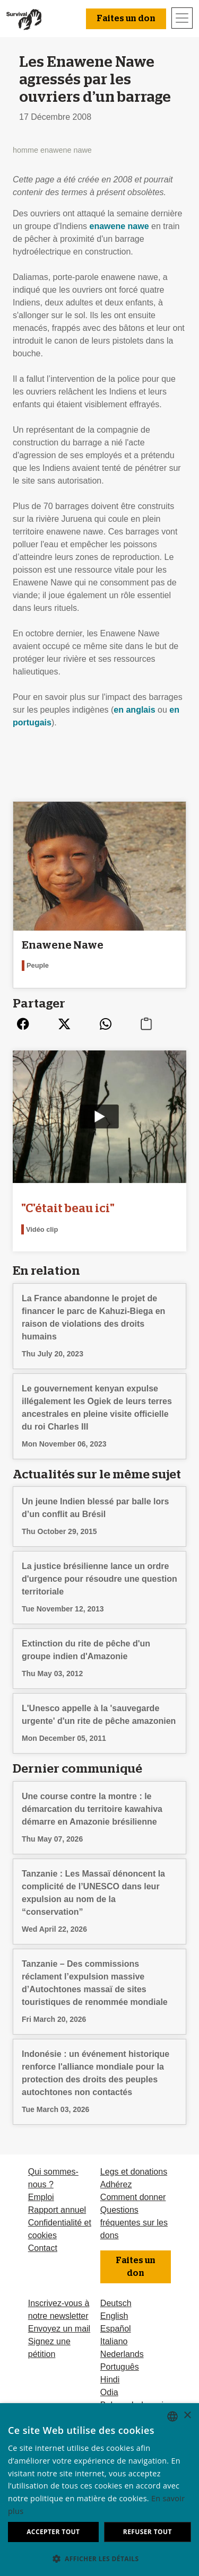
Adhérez (116, 2184)
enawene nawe (119, 226)
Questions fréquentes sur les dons (134, 2222)
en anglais (134, 709)
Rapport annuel (57, 2209)
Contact (42, 2248)
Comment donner (133, 2197)
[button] (99, 2558)
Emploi (41, 2197)
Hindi (109, 2379)
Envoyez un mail (59, 2328)
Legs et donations (133, 2171)
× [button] (187, 2416)
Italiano (114, 2341)
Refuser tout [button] (147, 2531)
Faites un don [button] (126, 18)
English (114, 2315)
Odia (109, 2392)
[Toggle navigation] (182, 18)
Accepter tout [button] (53, 2531)
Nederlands (122, 2354)
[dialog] (99, 2489)
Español (115, 2328)
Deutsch (116, 2303)
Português (119, 2366)
